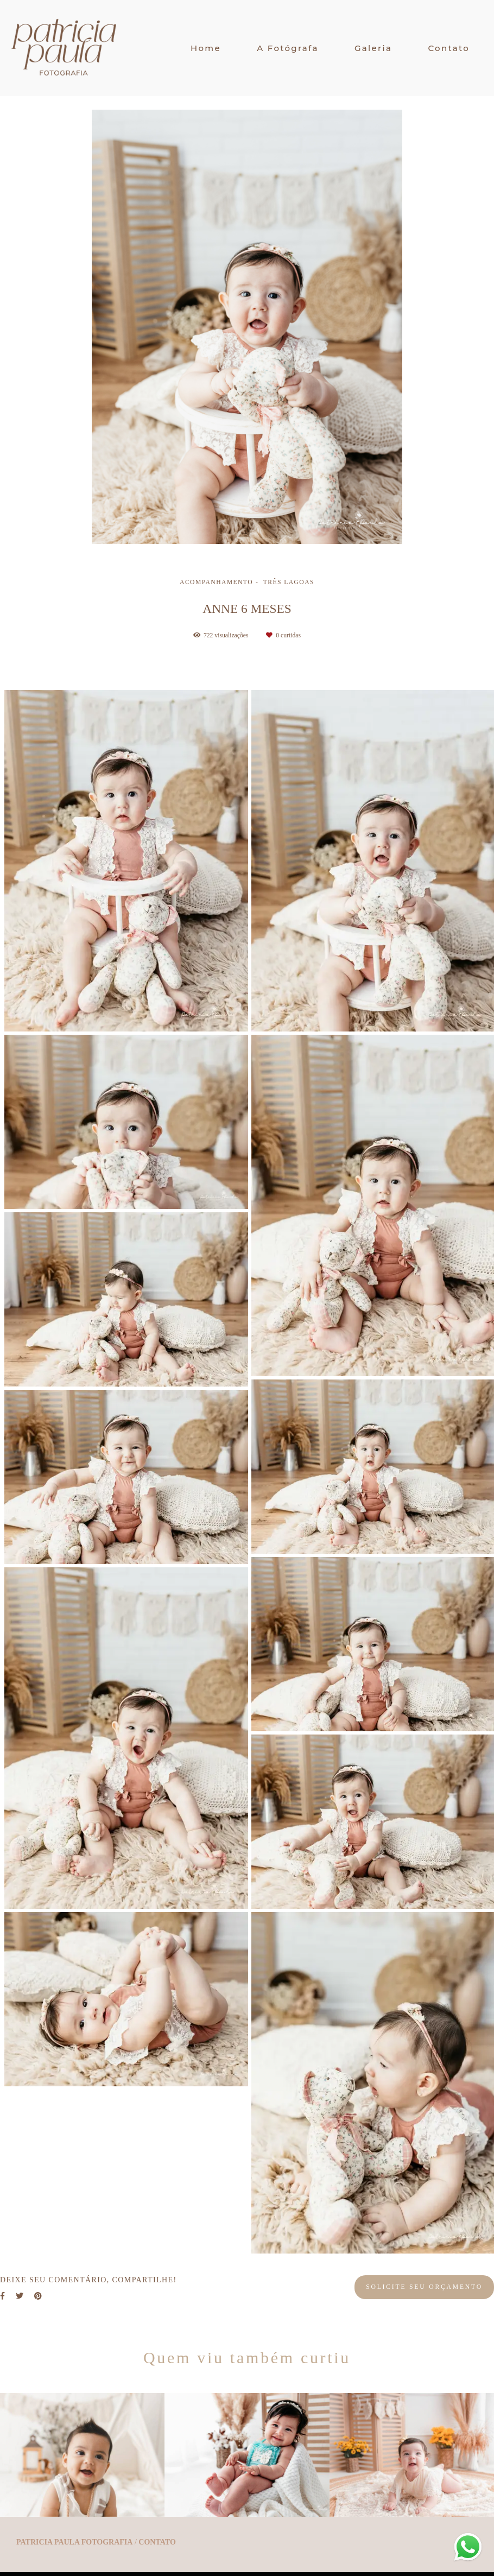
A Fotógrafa (288, 48)
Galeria (373, 48)
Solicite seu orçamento (424, 2286)
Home (206, 48)
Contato (449, 48)
